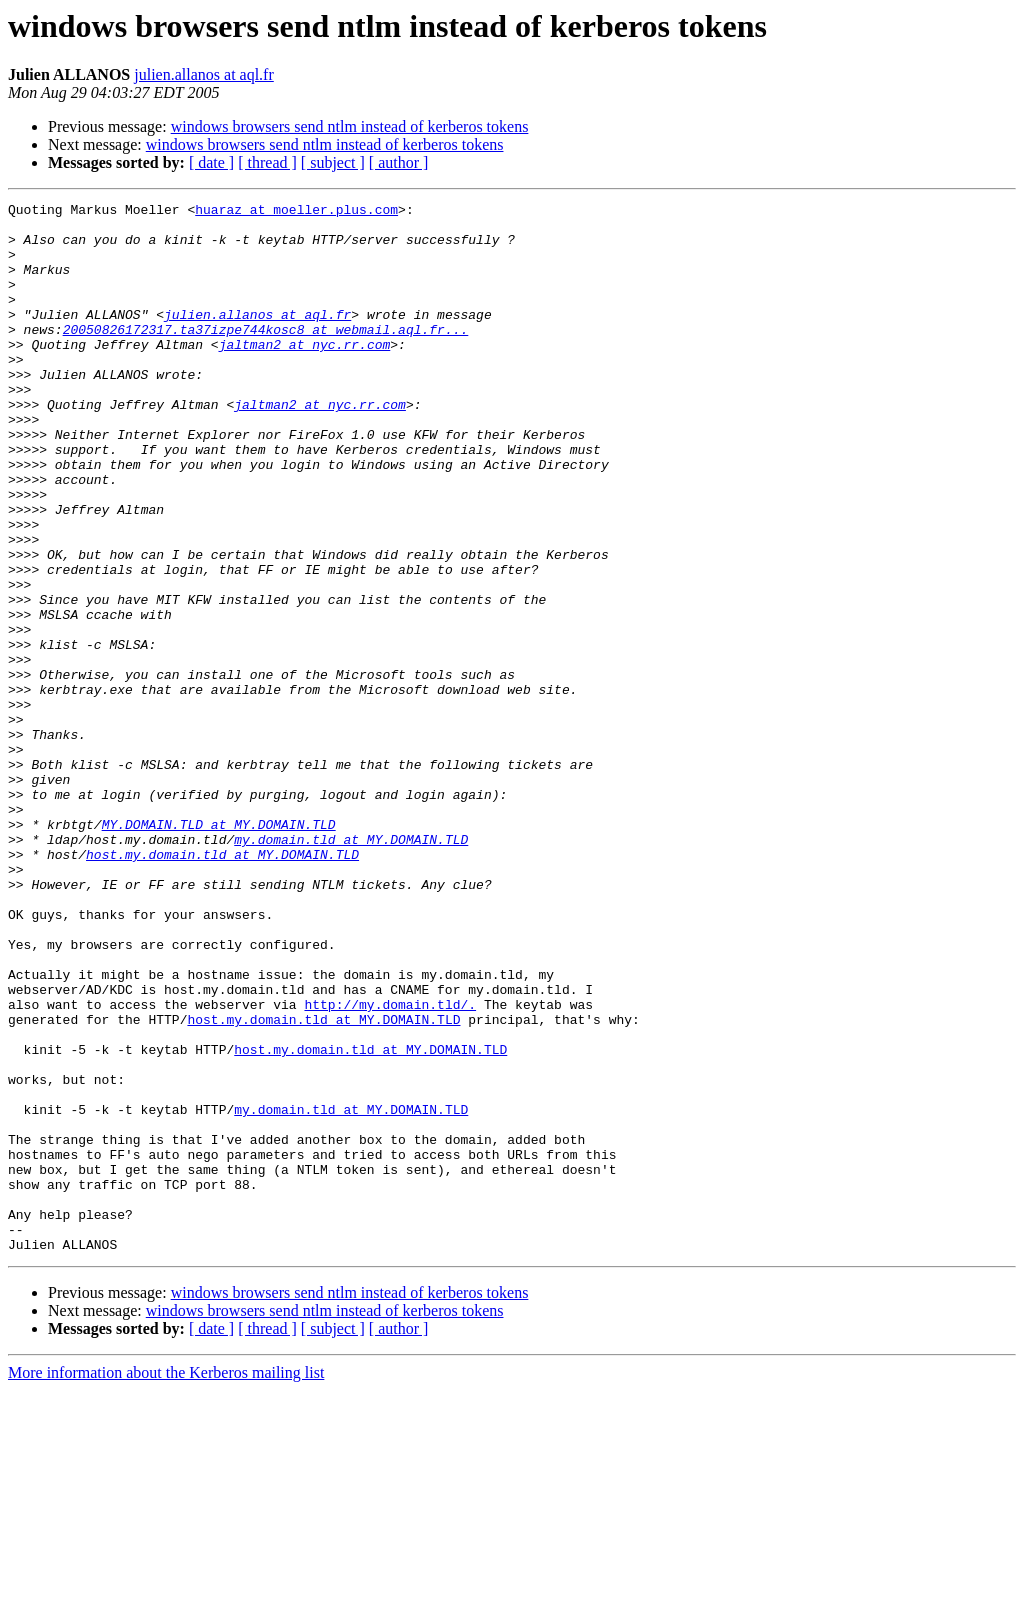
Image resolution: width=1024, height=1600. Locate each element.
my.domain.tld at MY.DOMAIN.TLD (351, 968)
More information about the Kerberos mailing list (166, 1582)
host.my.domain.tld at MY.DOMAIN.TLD (222, 986)
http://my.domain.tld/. (390, 1166)
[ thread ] (267, 162)
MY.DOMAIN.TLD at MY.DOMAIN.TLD (219, 950)
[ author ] (399, 162)
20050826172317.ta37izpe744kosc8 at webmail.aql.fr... (266, 356)
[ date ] (211, 162)
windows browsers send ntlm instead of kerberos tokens (350, 126)
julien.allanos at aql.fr (204, 74)
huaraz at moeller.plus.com (296, 212)
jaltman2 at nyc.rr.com (305, 374)
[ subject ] (333, 162)
